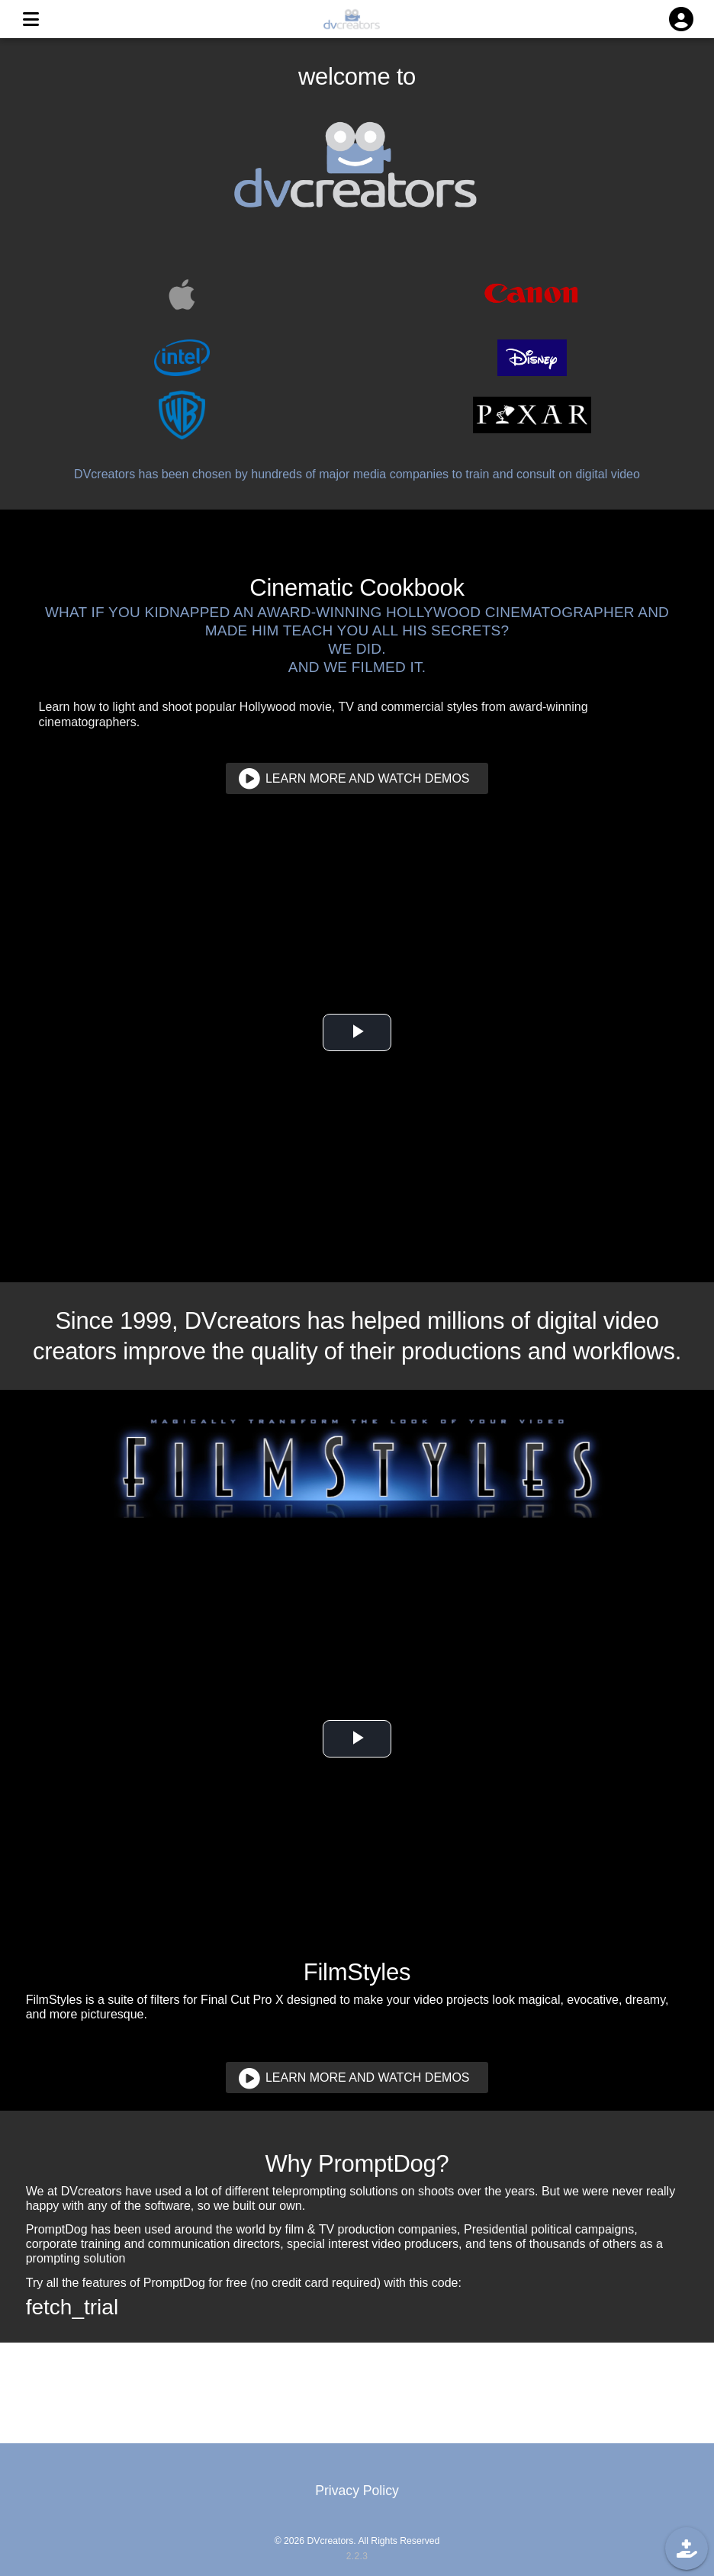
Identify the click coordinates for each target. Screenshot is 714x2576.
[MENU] (30, 19)
